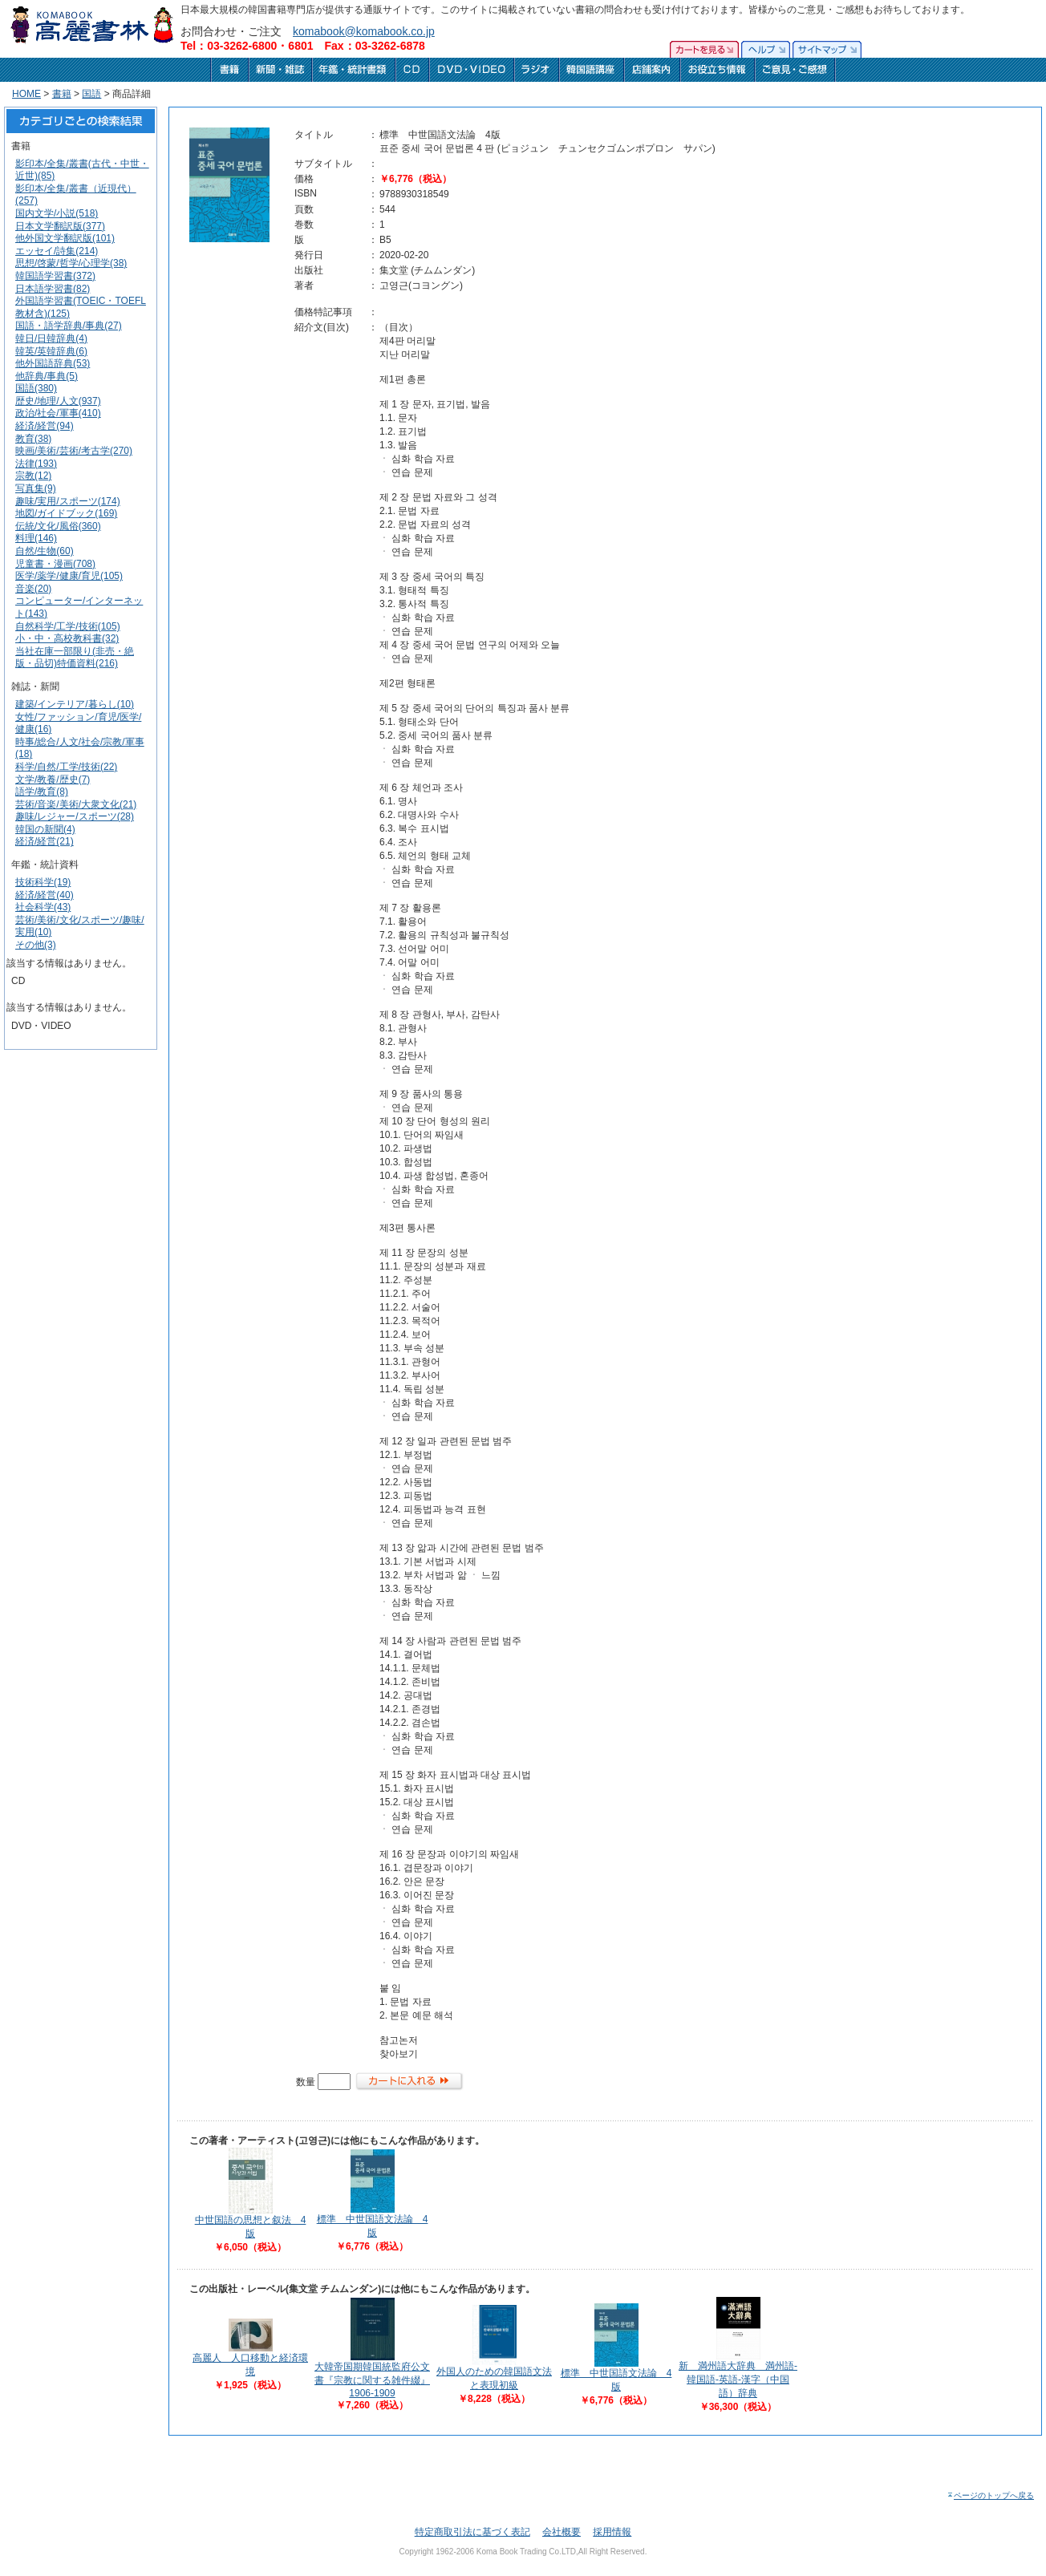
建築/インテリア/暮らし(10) (74, 704)
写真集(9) (35, 488)
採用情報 (612, 2532)
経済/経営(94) (44, 425)
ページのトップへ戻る (990, 2495)
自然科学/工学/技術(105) (67, 626)
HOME (26, 93)
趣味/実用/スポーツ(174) (67, 501)
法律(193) (36, 463)
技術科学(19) (43, 882)
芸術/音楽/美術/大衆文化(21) (75, 804)
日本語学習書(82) (52, 288)
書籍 (61, 93)
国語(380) (36, 388)
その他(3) (35, 944)
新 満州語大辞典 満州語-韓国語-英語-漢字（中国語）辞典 (738, 2379)
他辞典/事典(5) (46, 376)
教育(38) (33, 438)
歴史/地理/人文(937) (58, 401)
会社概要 (561, 2532)
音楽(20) (33, 588)
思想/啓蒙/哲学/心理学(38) (71, 263)
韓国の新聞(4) (45, 829)
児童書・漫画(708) (55, 563)
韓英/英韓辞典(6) (51, 351)
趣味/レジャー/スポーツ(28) (74, 816)
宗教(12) (33, 475)
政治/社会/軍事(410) (58, 413)
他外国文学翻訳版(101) (65, 238)
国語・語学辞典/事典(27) (68, 325)
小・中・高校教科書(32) (67, 638)
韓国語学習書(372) (55, 275)
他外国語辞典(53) (52, 363)
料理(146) (36, 538)
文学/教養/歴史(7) (52, 779)
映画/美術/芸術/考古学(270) (73, 450)
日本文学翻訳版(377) (60, 226)
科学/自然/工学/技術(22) (66, 766)
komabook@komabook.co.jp (364, 31)
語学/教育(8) (41, 791)
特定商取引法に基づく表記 (472, 2532)
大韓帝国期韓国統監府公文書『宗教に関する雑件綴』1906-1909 (372, 2380)
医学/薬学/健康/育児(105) (69, 575)
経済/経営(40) (44, 895)
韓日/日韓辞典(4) (51, 338)
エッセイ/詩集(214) (56, 251)
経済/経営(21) (44, 841)
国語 (91, 93)
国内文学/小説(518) (56, 213)
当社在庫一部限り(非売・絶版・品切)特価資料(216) (74, 658)
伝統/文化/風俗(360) (58, 526)
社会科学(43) (43, 907)
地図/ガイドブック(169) (66, 513)
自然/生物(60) (44, 551)
